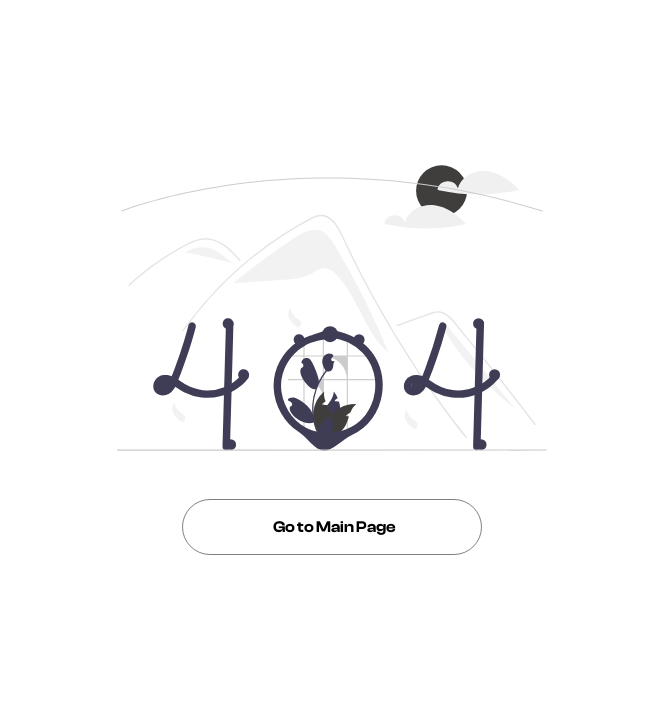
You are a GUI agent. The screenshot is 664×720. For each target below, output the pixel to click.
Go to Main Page (332, 527)
